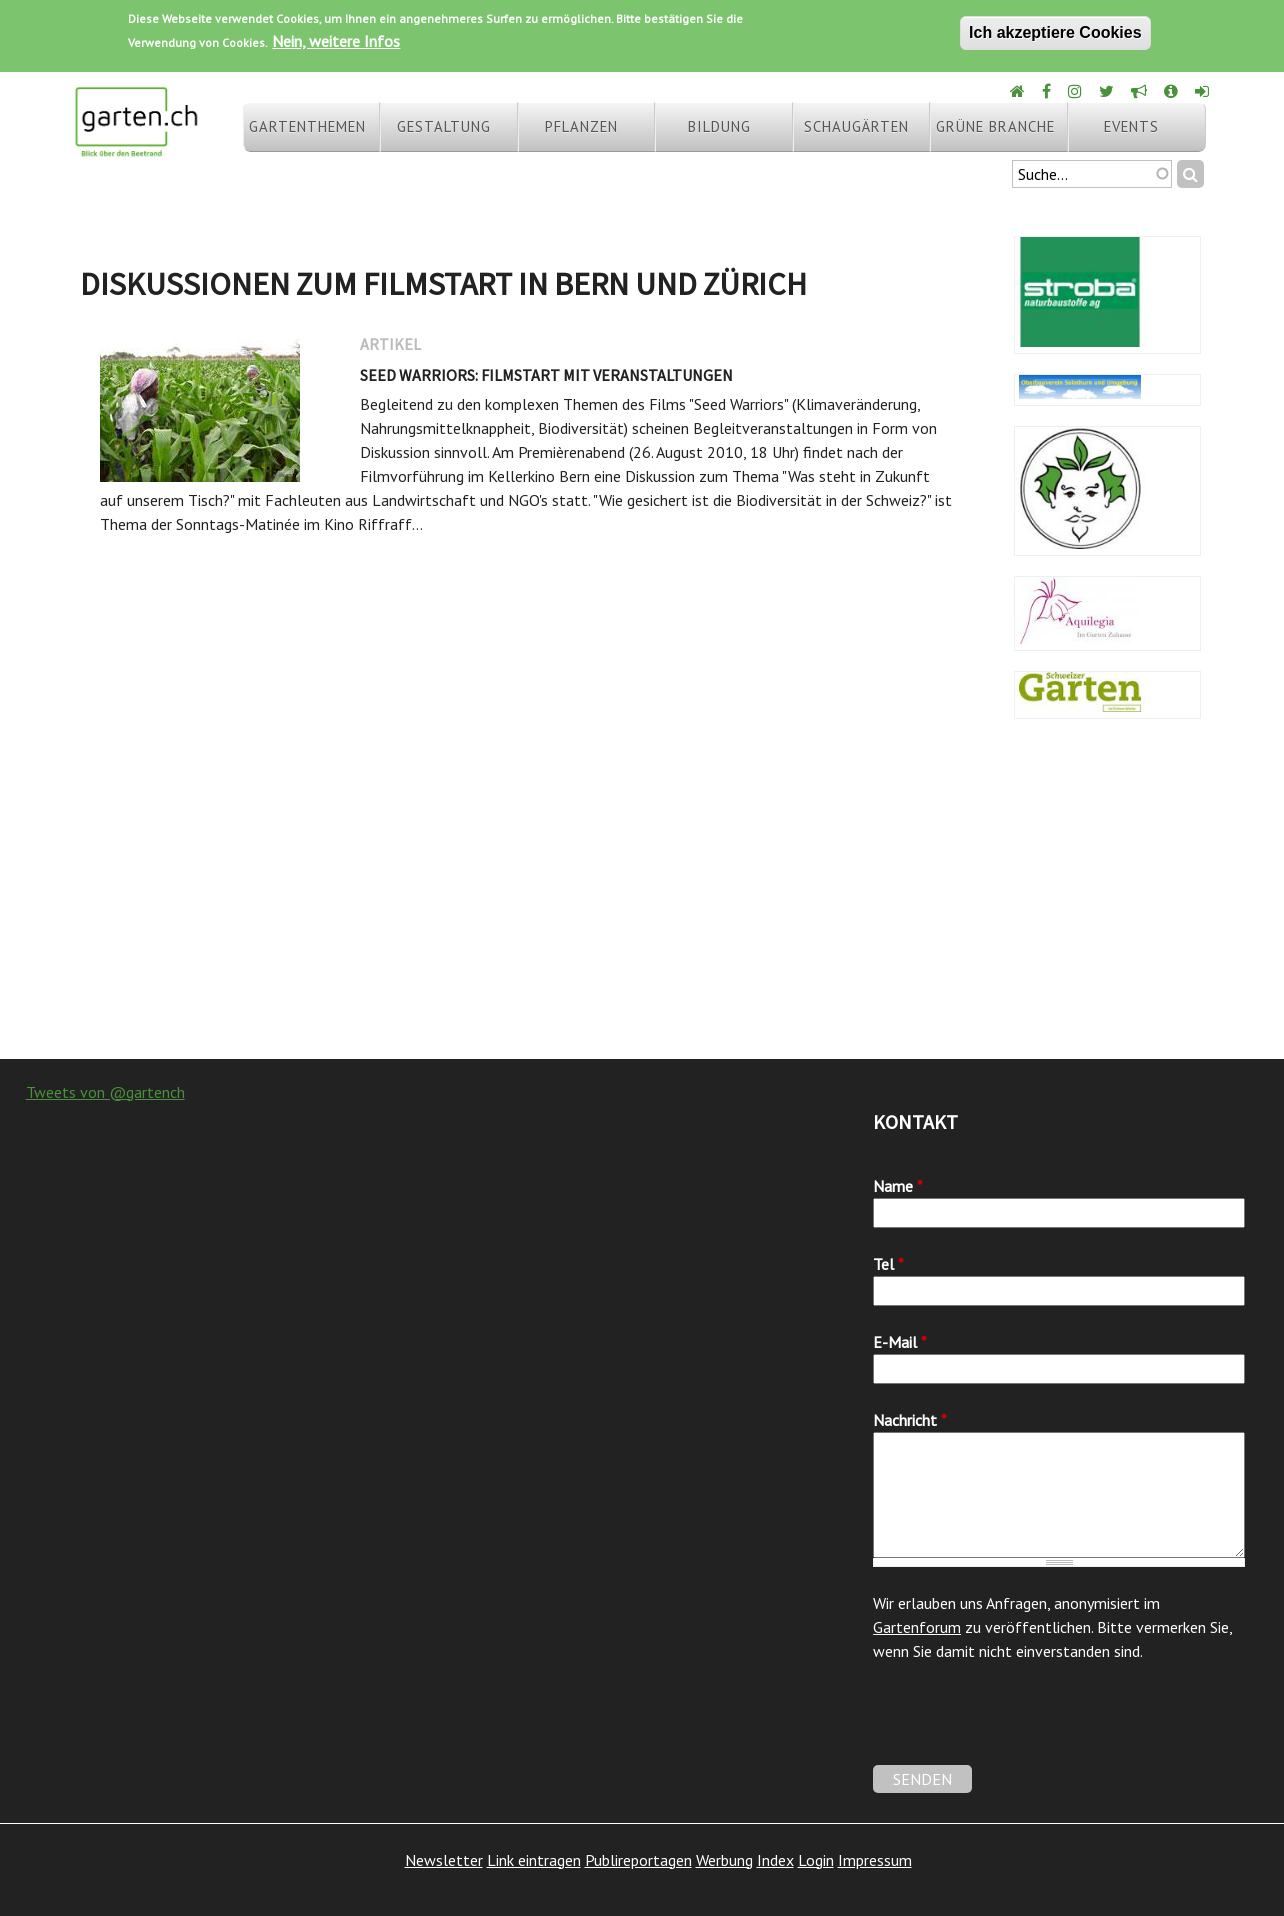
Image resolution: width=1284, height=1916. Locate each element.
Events (1131, 126)
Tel (888, 1264)
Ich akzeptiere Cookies (1055, 32)
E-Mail (900, 1342)
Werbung (724, 1860)
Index (775, 1860)
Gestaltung (444, 126)
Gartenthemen (307, 126)
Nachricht (910, 1420)
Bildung (719, 126)
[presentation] (1025, 1726)
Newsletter (444, 1860)
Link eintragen (534, 1860)
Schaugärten (856, 126)
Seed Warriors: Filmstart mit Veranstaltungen (546, 375)
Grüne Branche (995, 126)
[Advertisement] (642, 899)
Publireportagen (638, 1860)
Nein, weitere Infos (336, 41)
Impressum (875, 1860)
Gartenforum (917, 1627)
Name (898, 1186)
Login (816, 1860)
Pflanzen (581, 126)
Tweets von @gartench (105, 1092)
